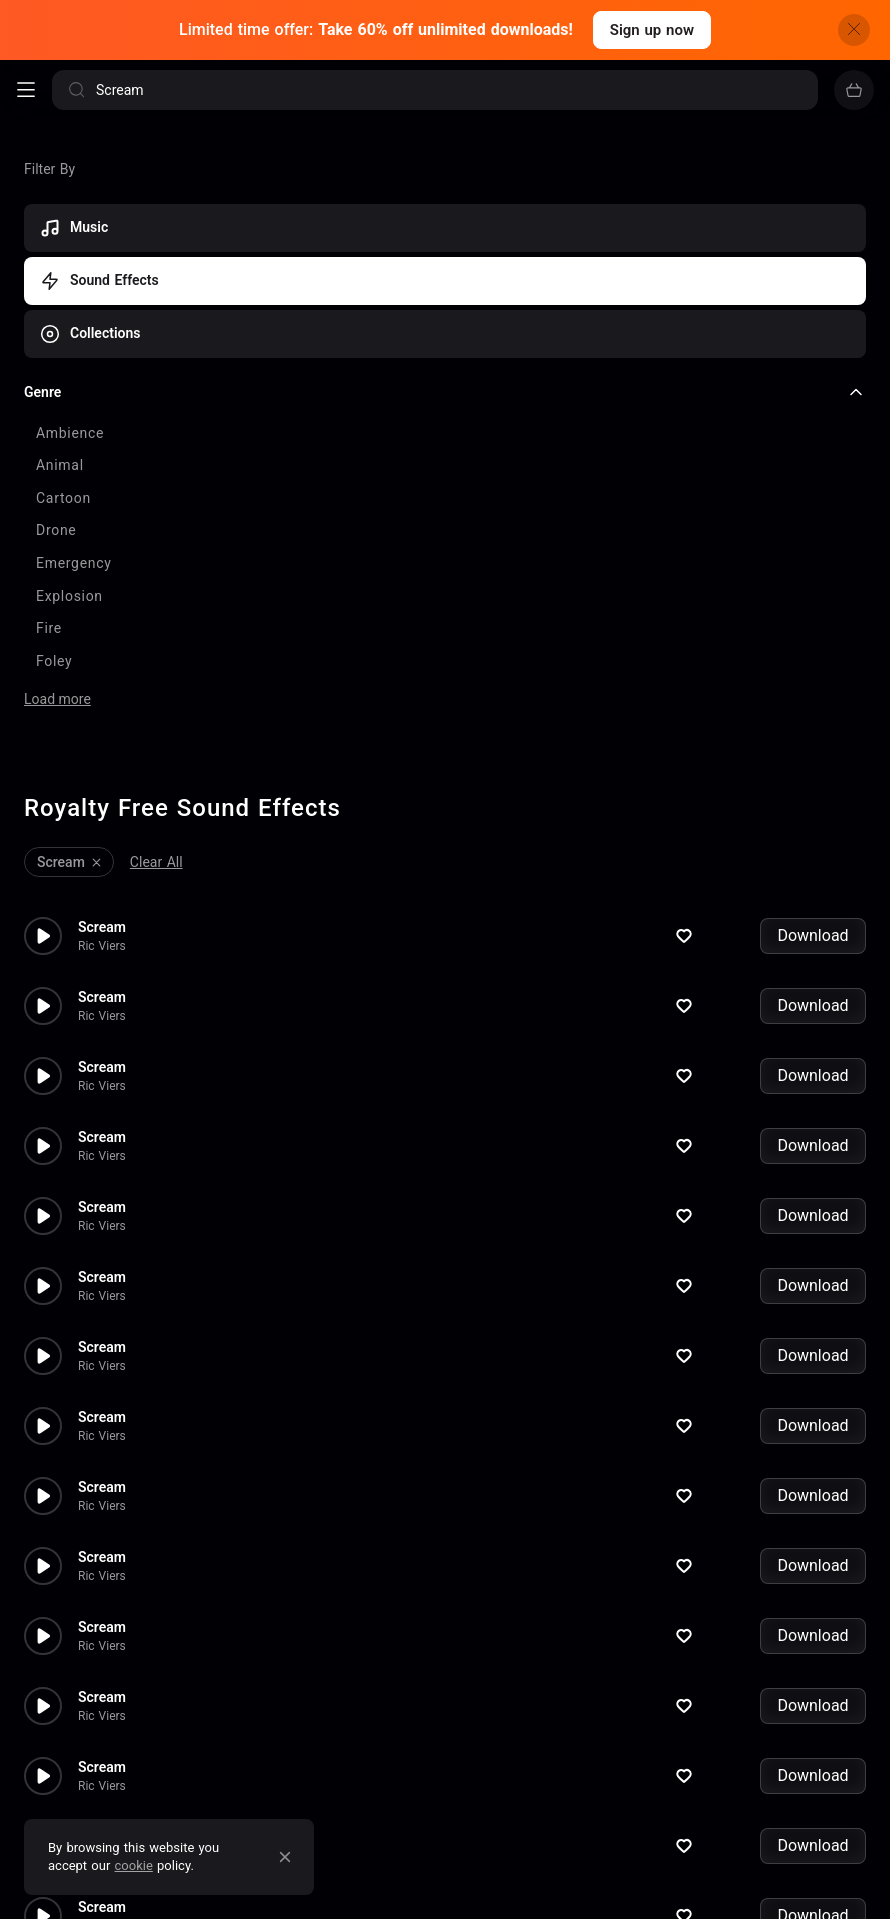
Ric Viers (102, 846)
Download (812, 835)
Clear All (156, 762)
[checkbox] (445, 434)
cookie (134, 1865)
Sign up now (652, 30)
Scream (102, 827)
